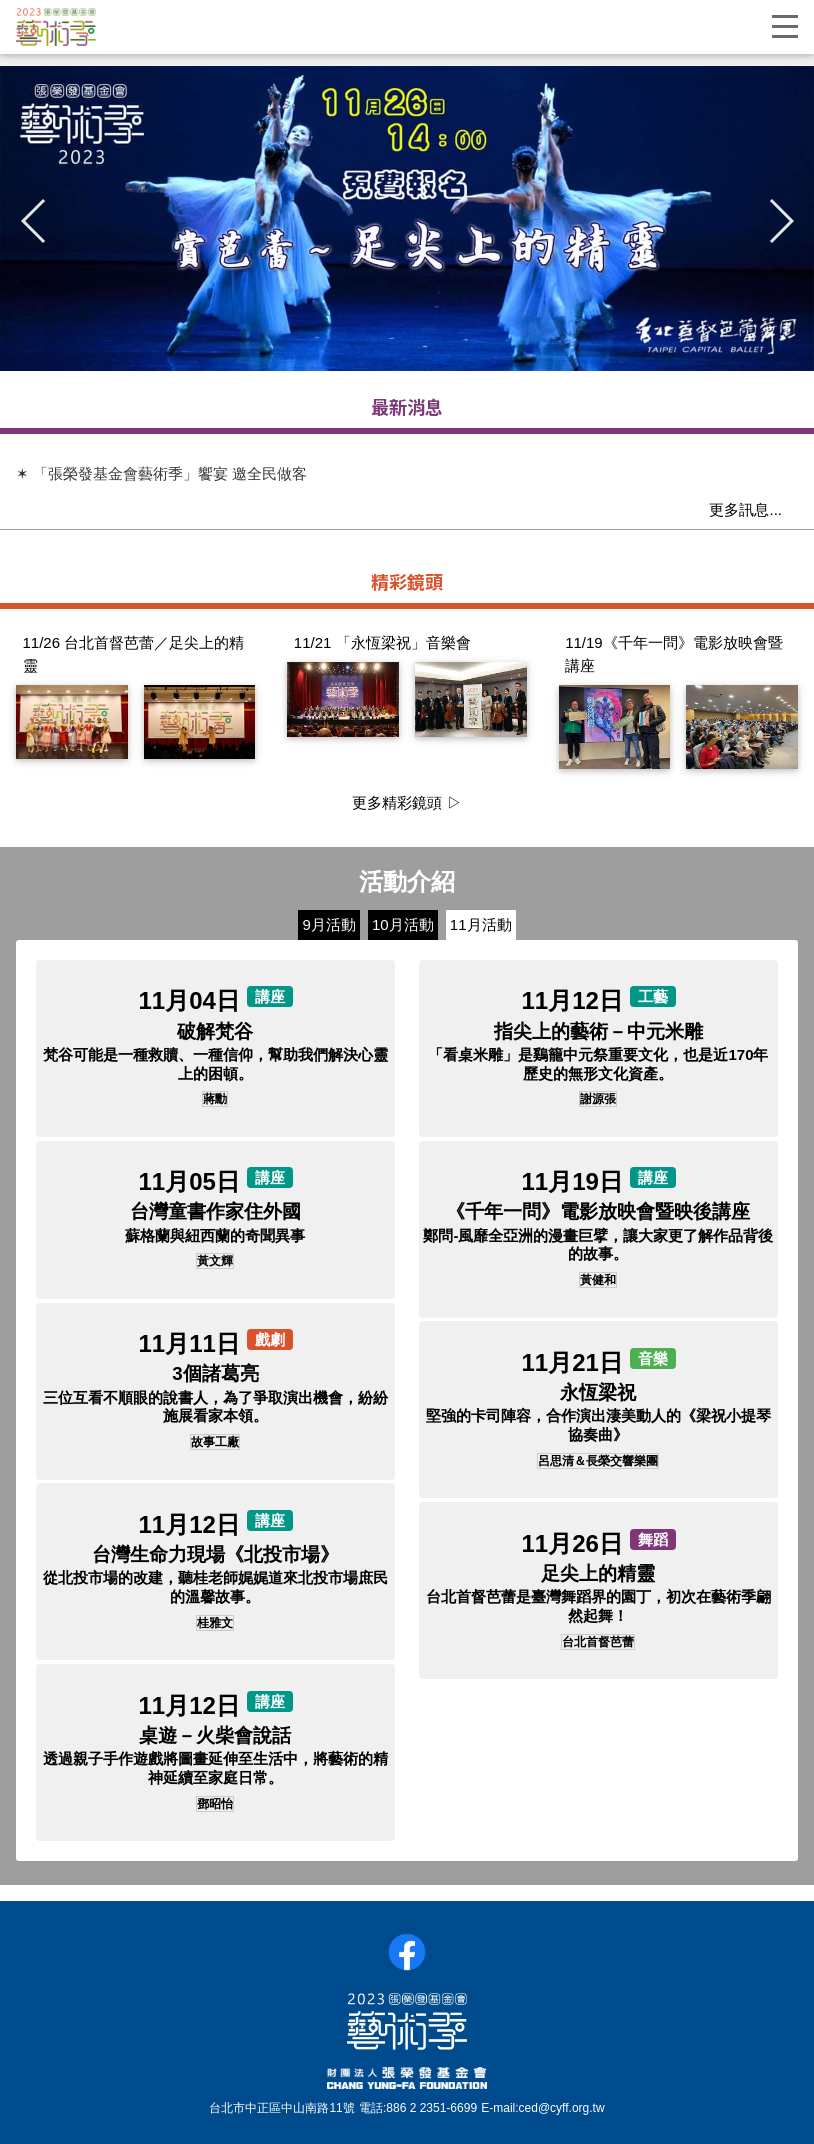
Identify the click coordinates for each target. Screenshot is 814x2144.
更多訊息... (745, 509)
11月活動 (481, 924)
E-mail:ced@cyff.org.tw (542, 2108)
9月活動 (328, 924)
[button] (780, 221)
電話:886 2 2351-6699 (418, 2108)
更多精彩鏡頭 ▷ (406, 802)
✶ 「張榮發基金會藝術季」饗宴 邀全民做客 (161, 473)
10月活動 (403, 924)
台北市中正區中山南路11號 (281, 2108)
